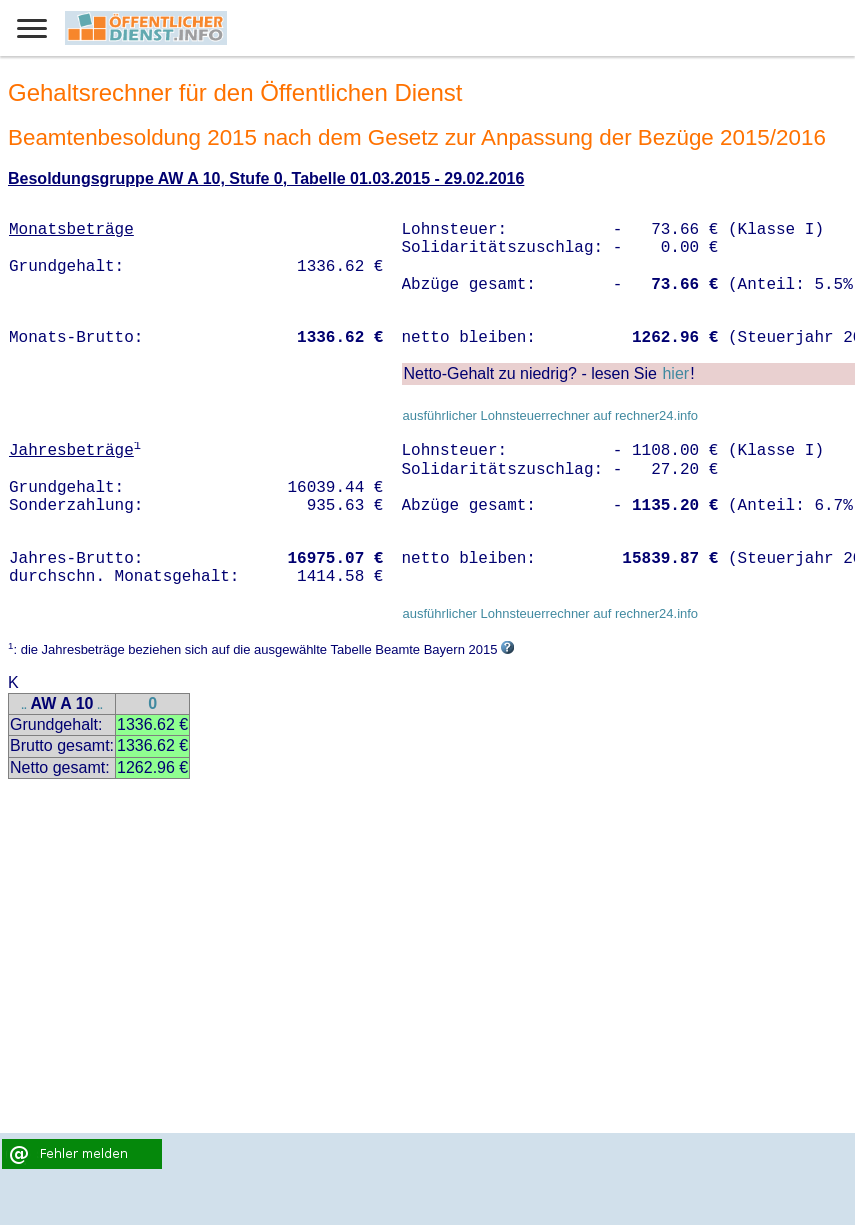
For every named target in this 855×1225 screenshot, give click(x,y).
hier (675, 373)
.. (24, 705)
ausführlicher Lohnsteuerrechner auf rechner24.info (550, 415)
